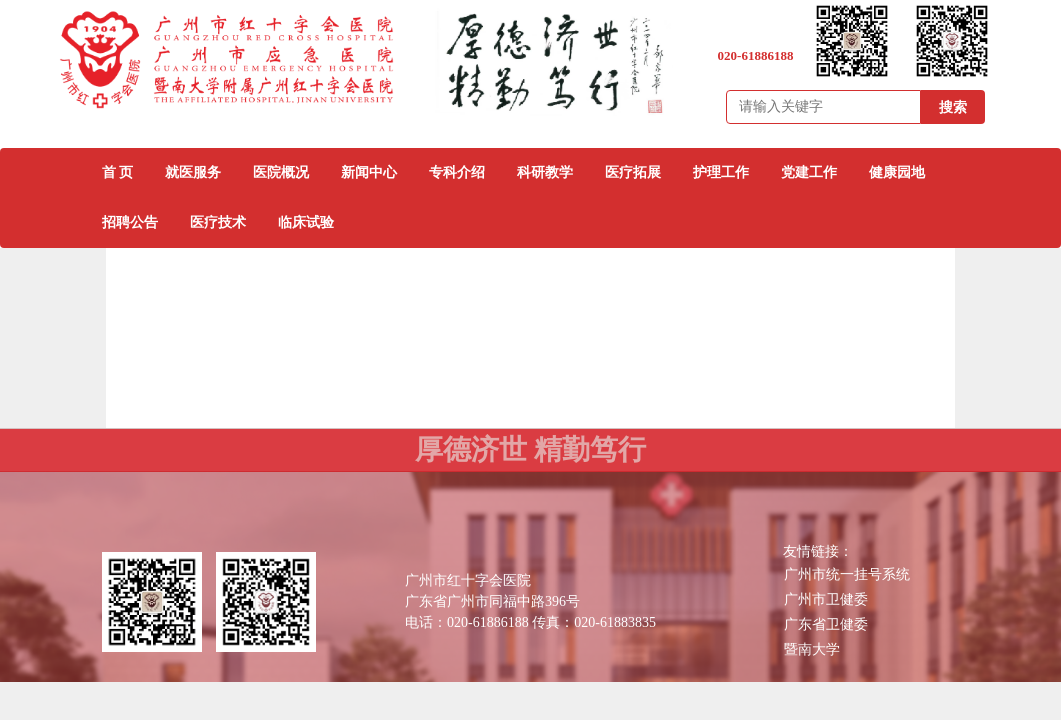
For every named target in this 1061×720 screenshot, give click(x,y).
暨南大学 (812, 649)
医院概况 (281, 172)
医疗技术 (218, 222)
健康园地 (897, 172)
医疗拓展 (633, 172)
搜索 (953, 107)
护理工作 (721, 172)
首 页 (118, 172)
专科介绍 (457, 172)
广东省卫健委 (826, 624)
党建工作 (809, 172)
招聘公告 (130, 222)
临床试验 (306, 222)
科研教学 (545, 172)
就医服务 (193, 172)
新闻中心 (369, 172)
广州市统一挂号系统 (847, 574)
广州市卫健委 (826, 599)
